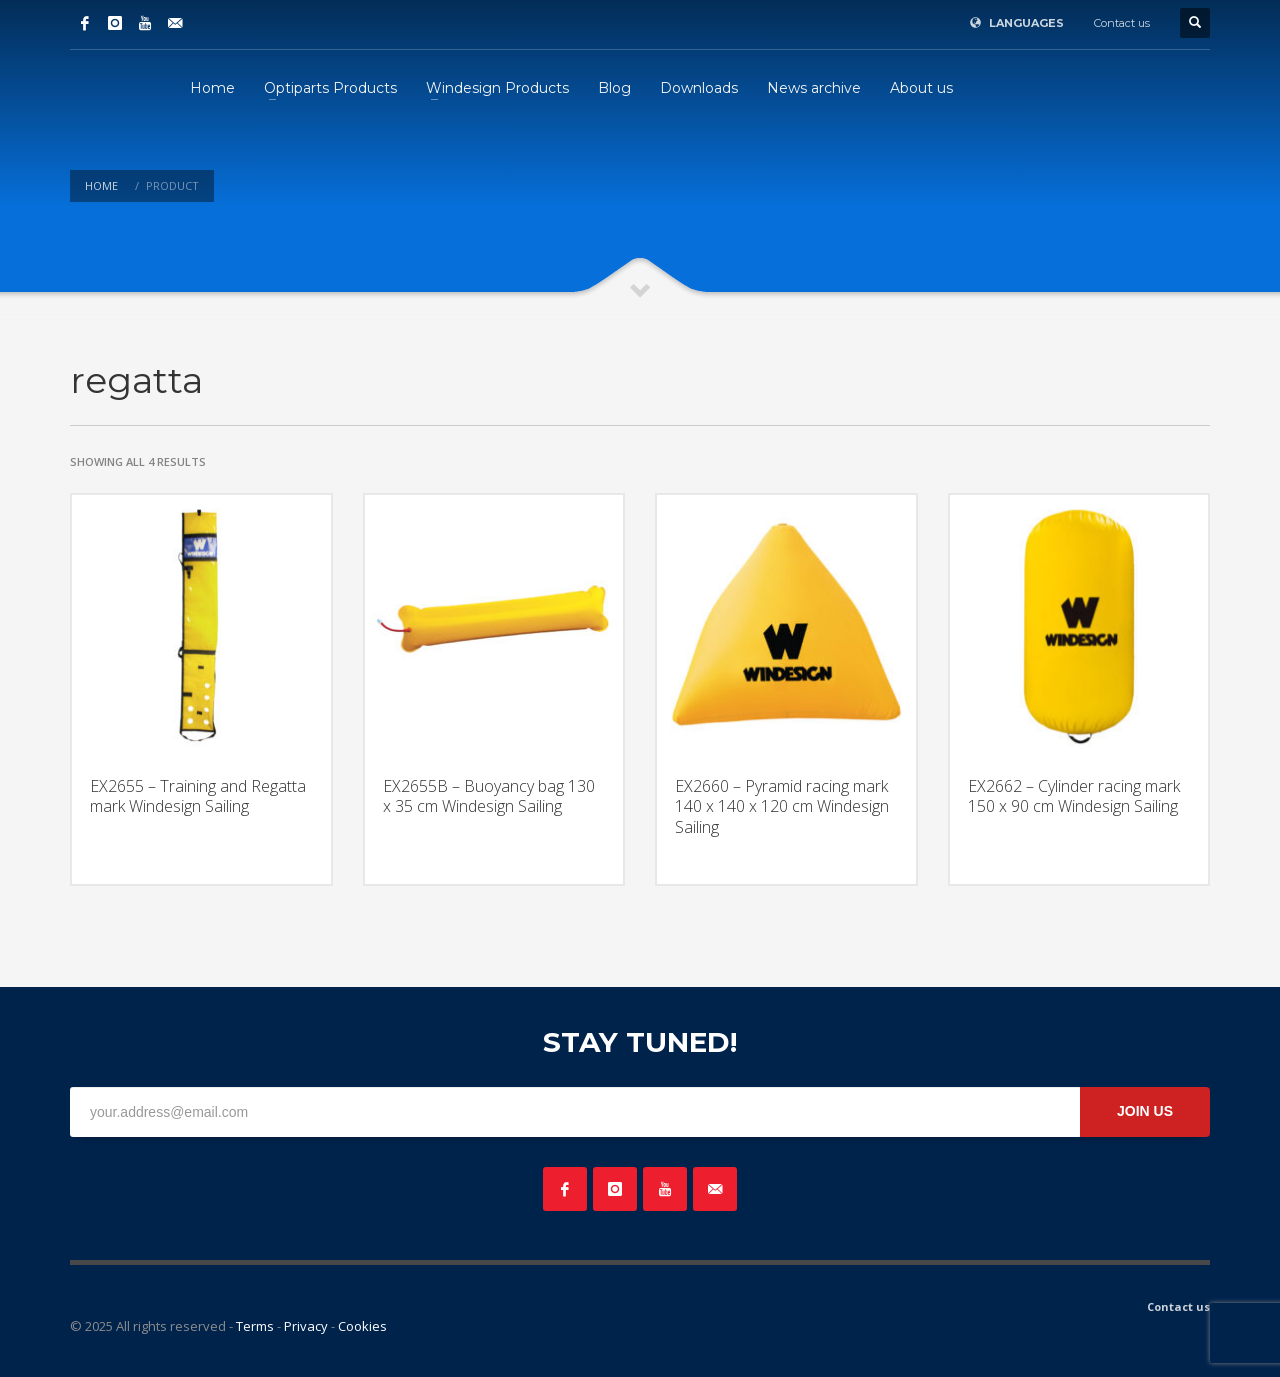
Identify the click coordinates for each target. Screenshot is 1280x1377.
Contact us (1122, 23)
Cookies (362, 1326)
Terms (255, 1326)
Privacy (306, 1326)
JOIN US (1145, 1111)
